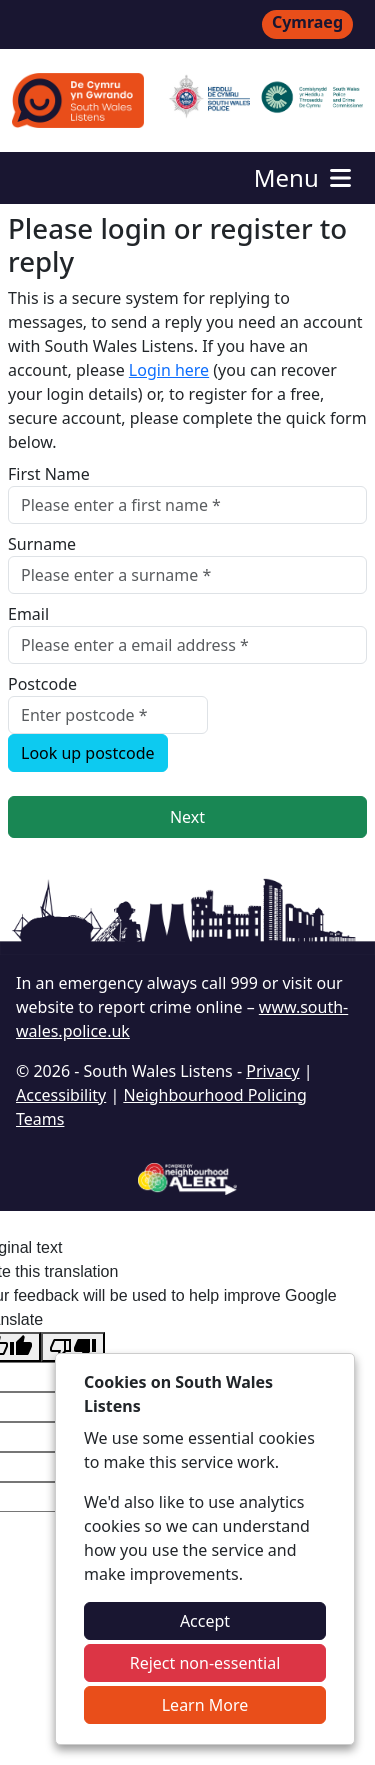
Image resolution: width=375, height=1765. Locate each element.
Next (187, 817)
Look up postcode (88, 753)
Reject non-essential (205, 1663)
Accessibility (61, 1095)
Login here (169, 370)
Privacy (272, 1071)
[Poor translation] (73, 1347)
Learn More (205, 1705)
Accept (205, 1621)
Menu (304, 177)
